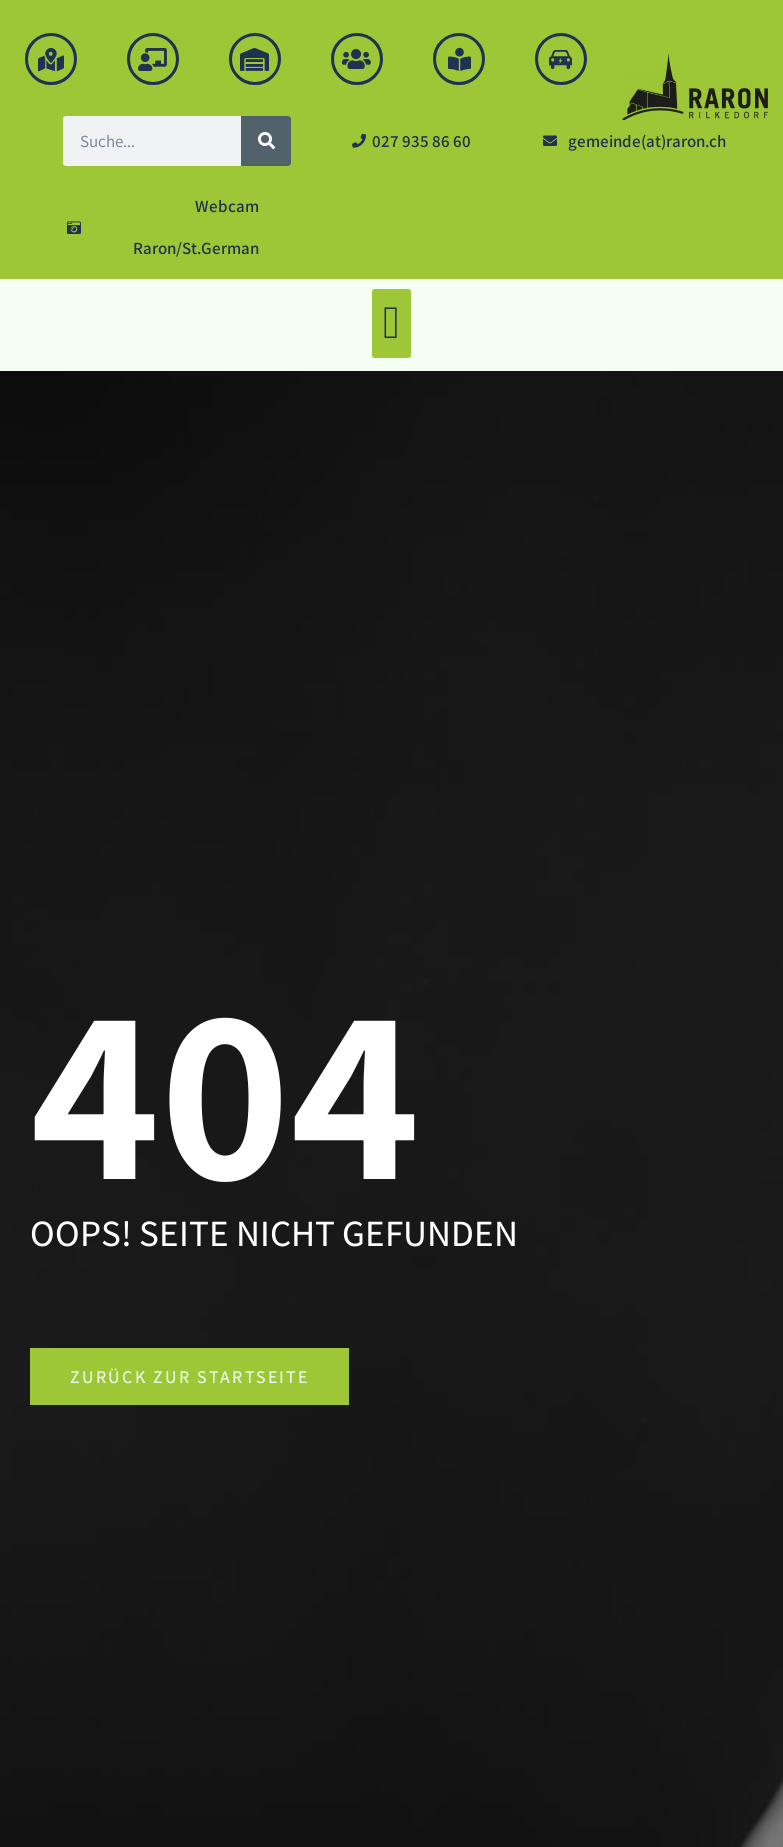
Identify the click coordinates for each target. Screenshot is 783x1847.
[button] (392, 323)
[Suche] (266, 141)
